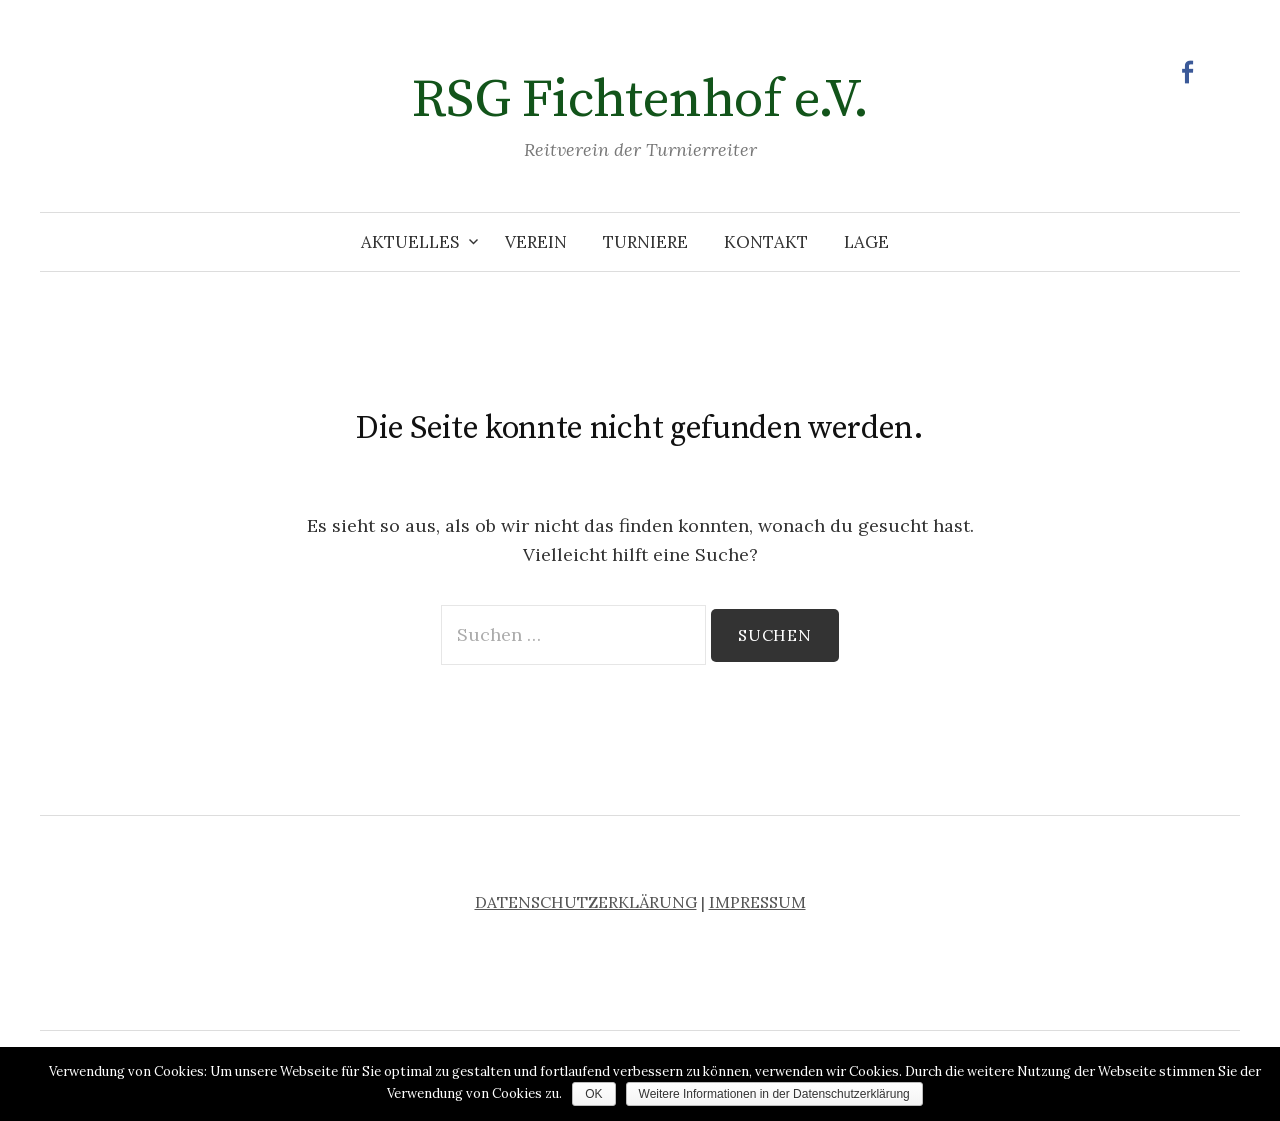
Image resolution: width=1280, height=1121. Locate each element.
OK (593, 1094)
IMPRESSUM (757, 902)
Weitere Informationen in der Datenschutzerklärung (774, 1094)
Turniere (645, 242)
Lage (866, 242)
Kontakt (766, 242)
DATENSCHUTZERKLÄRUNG (586, 902)
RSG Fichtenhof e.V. (640, 100)
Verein (536, 242)
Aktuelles (410, 242)
